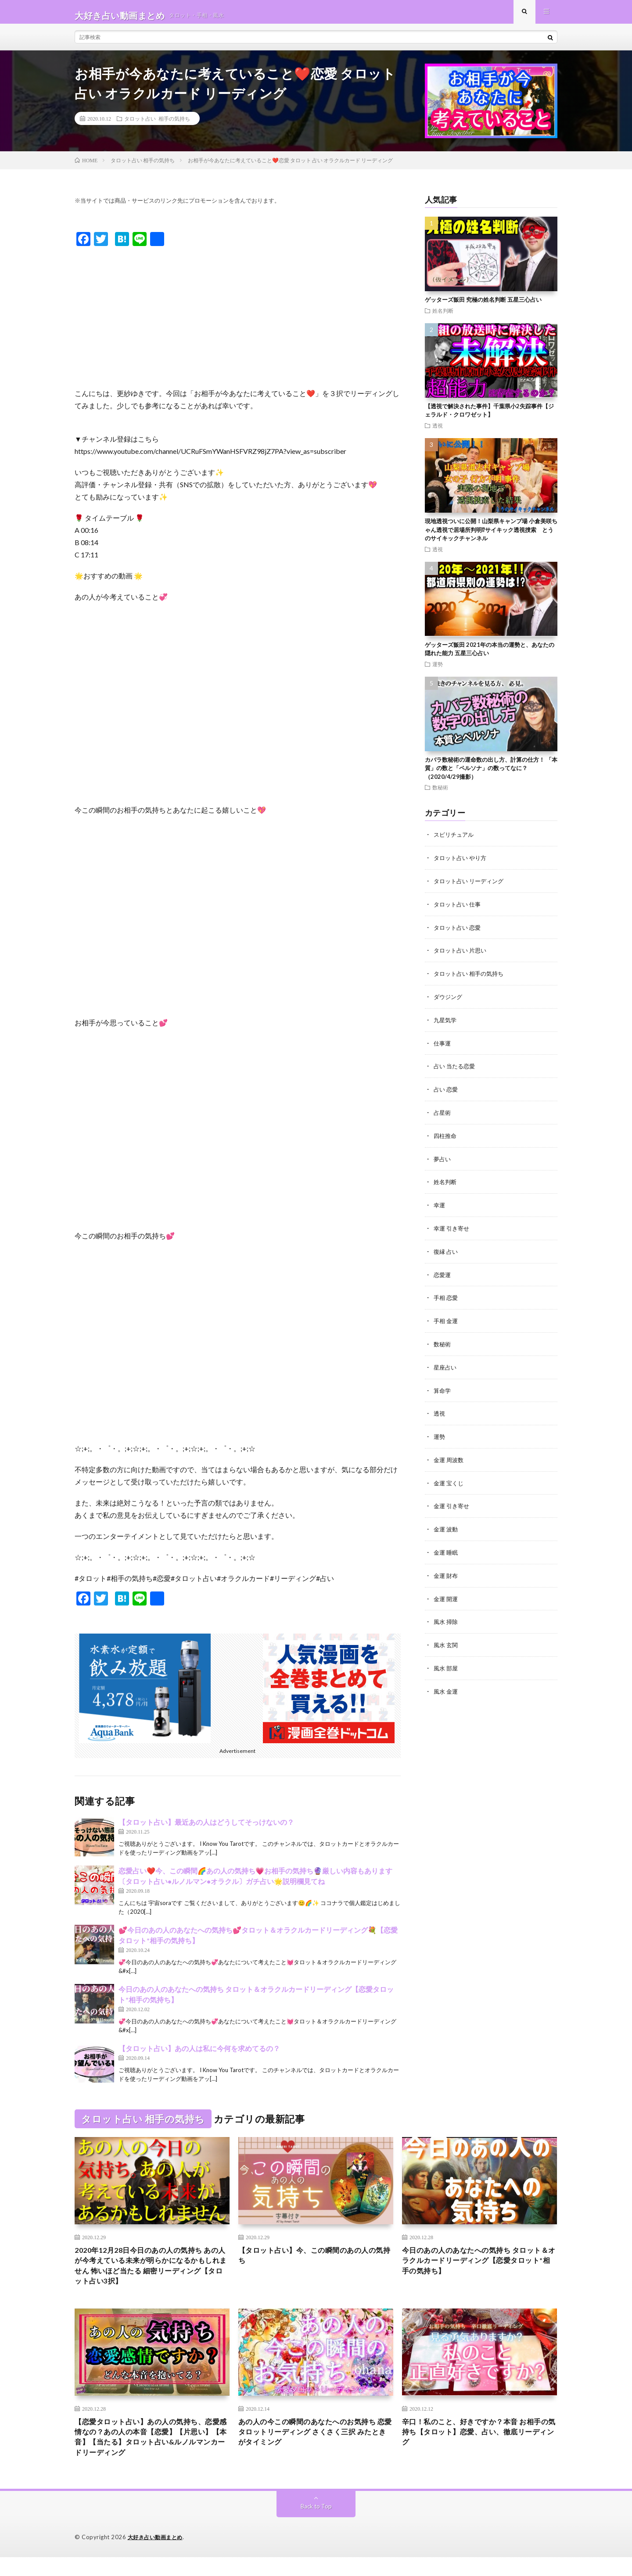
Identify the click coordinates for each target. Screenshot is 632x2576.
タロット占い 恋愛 (459, 932)
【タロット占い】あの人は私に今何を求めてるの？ (199, 2056)
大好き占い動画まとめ (157, 2556)
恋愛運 (443, 1274)
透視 (437, 432)
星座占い (446, 1366)
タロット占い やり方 (462, 864)
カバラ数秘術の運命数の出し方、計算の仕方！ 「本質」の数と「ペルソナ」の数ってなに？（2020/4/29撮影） (491, 775)
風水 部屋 (447, 1662)
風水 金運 (447, 1685)
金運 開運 (447, 1594)
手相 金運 (447, 1320)
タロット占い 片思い (462, 955)
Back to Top (316, 2525)
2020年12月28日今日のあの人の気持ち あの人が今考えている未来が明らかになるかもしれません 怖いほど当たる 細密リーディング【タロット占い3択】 (152, 2275)
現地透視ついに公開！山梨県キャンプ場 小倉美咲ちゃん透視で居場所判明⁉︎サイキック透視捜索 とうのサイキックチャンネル (491, 536)
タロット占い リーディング (471, 887)
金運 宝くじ (450, 1480)
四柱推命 (446, 1138)
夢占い (443, 1160)
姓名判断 (442, 317)
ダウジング (449, 1001)
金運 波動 (447, 1525)
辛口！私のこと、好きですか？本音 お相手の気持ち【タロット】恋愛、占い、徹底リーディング (479, 2447)
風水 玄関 (447, 1639)
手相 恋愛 (447, 1297)
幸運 (440, 1206)
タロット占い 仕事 (459, 909)
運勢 (437, 671)
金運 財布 (447, 1571)
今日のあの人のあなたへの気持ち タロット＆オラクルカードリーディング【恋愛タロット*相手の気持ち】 (479, 2270)
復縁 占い (447, 1252)
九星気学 (446, 1024)
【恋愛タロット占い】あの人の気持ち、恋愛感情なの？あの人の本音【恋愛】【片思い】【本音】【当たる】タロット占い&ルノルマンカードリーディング (152, 2453)
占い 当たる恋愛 (456, 1069)
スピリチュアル (455, 841)
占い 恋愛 (447, 1092)
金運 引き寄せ (453, 1502)
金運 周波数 (450, 1457)
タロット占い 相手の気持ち (157, 125)
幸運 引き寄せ (453, 1229)
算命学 (443, 1388)
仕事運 (443, 1046)
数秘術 (440, 794)
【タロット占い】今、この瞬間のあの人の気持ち (315, 2264)
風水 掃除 (447, 1616)
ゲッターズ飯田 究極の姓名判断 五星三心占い (483, 306)
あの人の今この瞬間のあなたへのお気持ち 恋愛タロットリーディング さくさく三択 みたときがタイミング (315, 2447)
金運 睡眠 (447, 1548)
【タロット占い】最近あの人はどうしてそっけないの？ (206, 1829)
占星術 (443, 1115)
